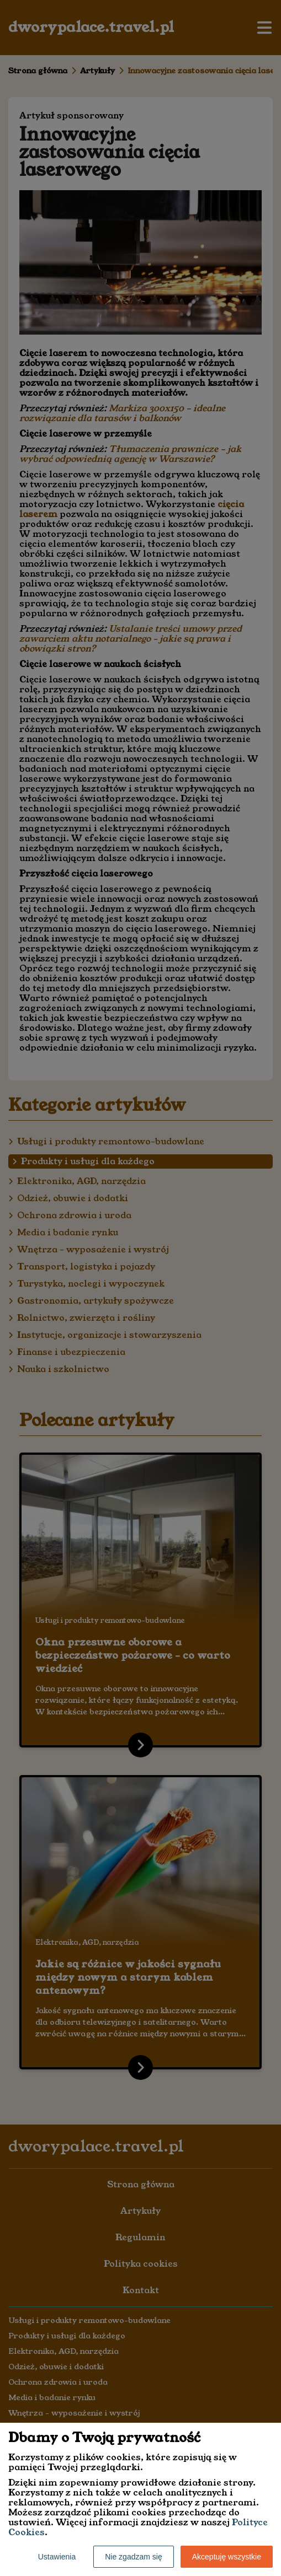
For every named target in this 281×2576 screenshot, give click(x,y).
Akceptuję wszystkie (226, 2556)
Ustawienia (57, 2556)
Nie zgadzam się (133, 2556)
